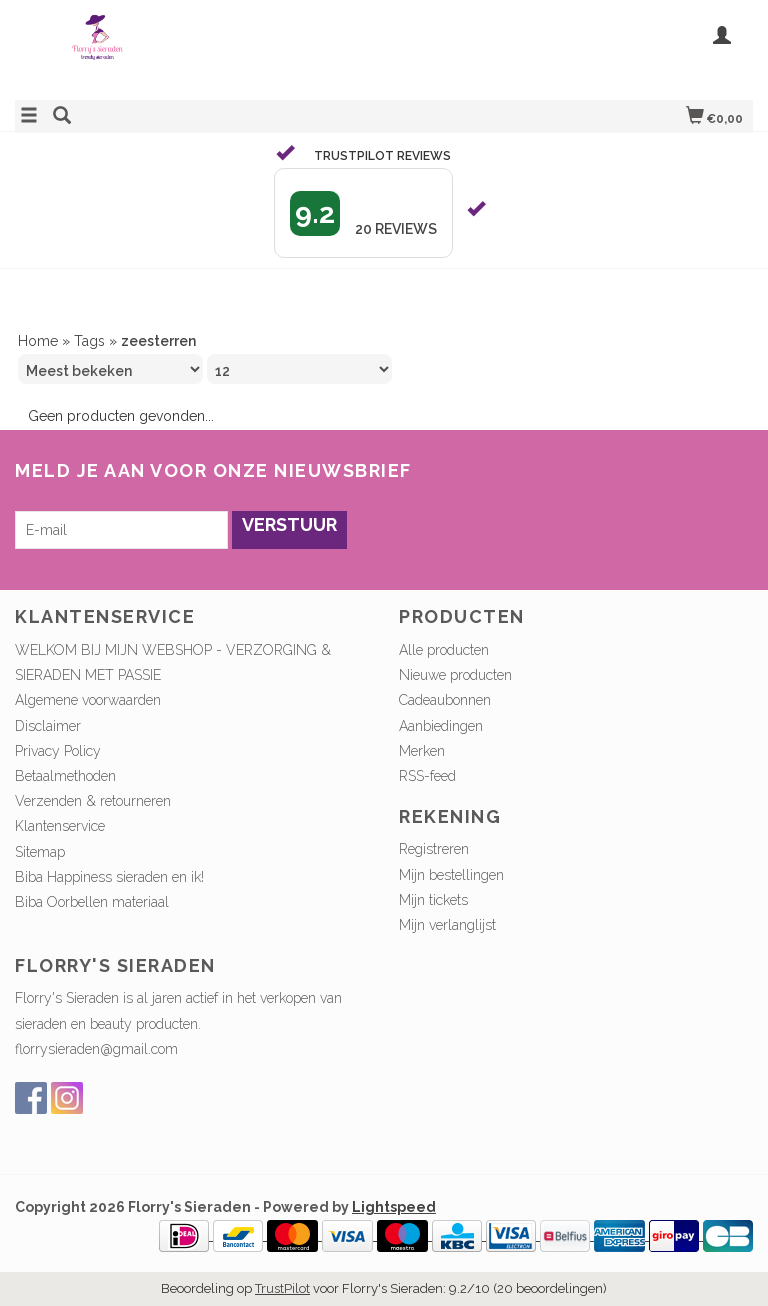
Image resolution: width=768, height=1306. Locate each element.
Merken (422, 751)
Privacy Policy (58, 751)
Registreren (434, 849)
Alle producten (444, 650)
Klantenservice (60, 826)
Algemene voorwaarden (88, 700)
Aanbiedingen (441, 726)
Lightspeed (394, 1207)
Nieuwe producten (455, 675)
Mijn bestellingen (451, 875)
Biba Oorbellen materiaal (92, 902)
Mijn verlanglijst (447, 925)
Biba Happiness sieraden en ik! (109, 877)
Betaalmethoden (65, 776)
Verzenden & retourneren (93, 801)
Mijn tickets (433, 900)
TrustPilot (282, 1288)
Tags (89, 341)
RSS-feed (427, 776)
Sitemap (40, 852)
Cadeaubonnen (445, 700)
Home (38, 341)
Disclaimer (48, 726)
